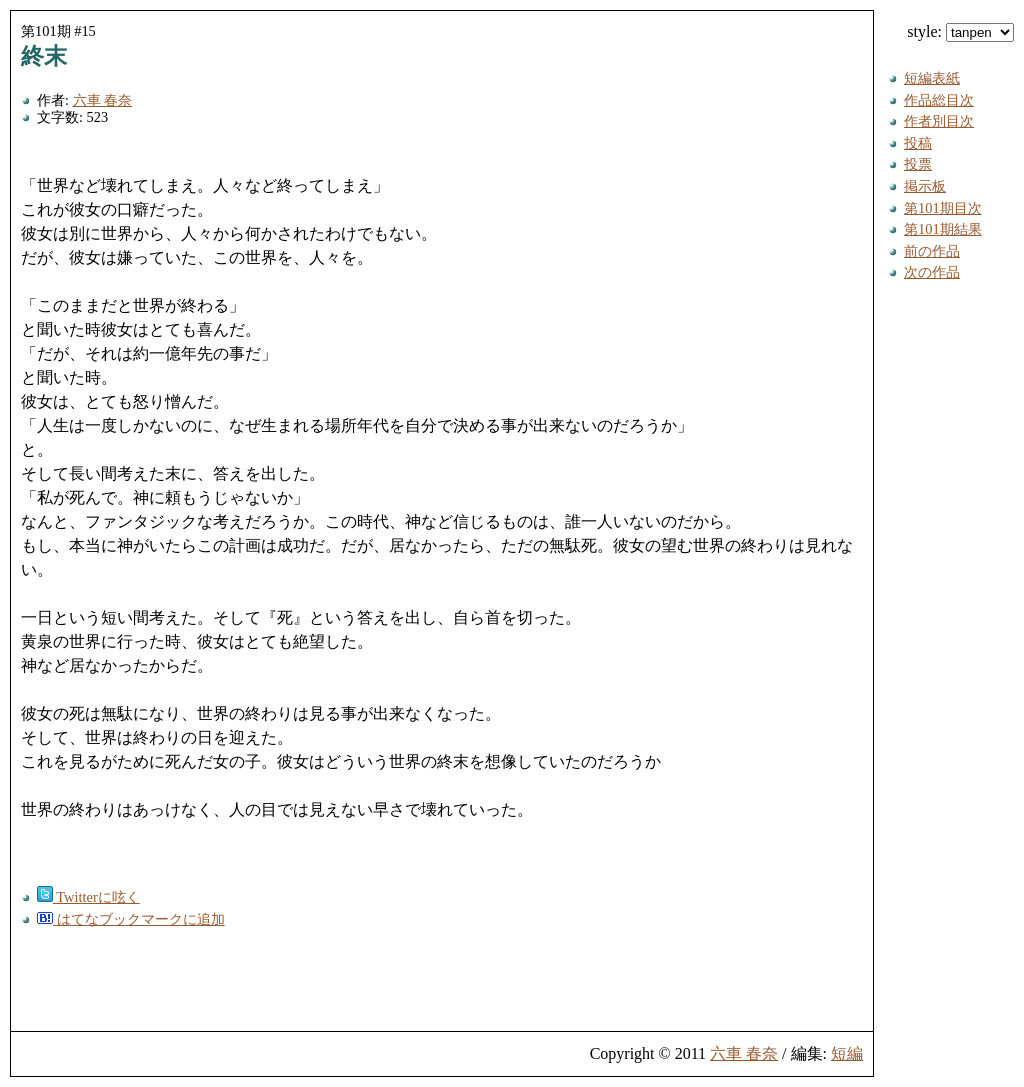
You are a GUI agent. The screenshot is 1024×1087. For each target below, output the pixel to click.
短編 (847, 1053)
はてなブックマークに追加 (131, 919)
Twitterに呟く (88, 897)
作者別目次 (939, 121)
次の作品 (932, 272)
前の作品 (932, 251)
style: (960, 31)
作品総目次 (939, 100)
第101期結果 (943, 229)
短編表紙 (932, 78)
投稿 (918, 143)
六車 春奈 (103, 100)
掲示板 (925, 186)
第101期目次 (943, 208)
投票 (918, 164)
